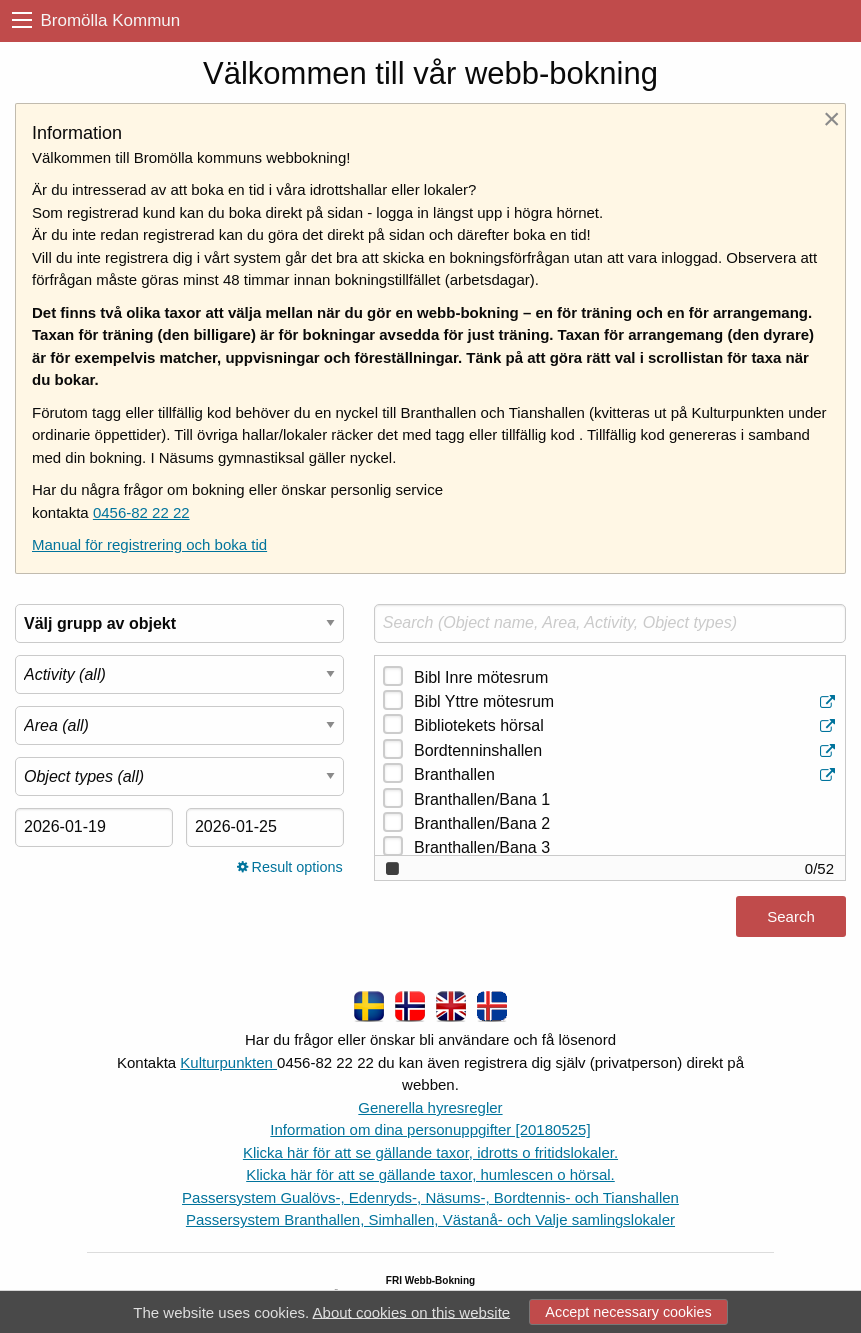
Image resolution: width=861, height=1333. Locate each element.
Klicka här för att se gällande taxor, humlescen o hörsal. (430, 1174)
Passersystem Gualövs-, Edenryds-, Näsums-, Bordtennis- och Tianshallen (430, 1197)
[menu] (22, 20)
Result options (290, 867)
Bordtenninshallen (626, 751)
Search (791, 916)
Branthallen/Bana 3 (482, 847)
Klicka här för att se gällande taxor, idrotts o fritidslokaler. (430, 1152)
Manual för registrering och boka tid (149, 544)
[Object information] (829, 702)
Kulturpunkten (228, 1062)
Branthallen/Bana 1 (482, 799)
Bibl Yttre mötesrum (626, 702)
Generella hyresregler (430, 1107)
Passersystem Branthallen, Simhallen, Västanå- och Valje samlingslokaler (430, 1219)
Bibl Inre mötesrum (481, 677)
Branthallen (626, 775)
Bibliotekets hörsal (626, 726)
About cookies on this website (412, 1311)
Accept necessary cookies (628, 1312)
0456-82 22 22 (141, 512)
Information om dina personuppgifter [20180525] (430, 1129)
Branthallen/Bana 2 (482, 823)
